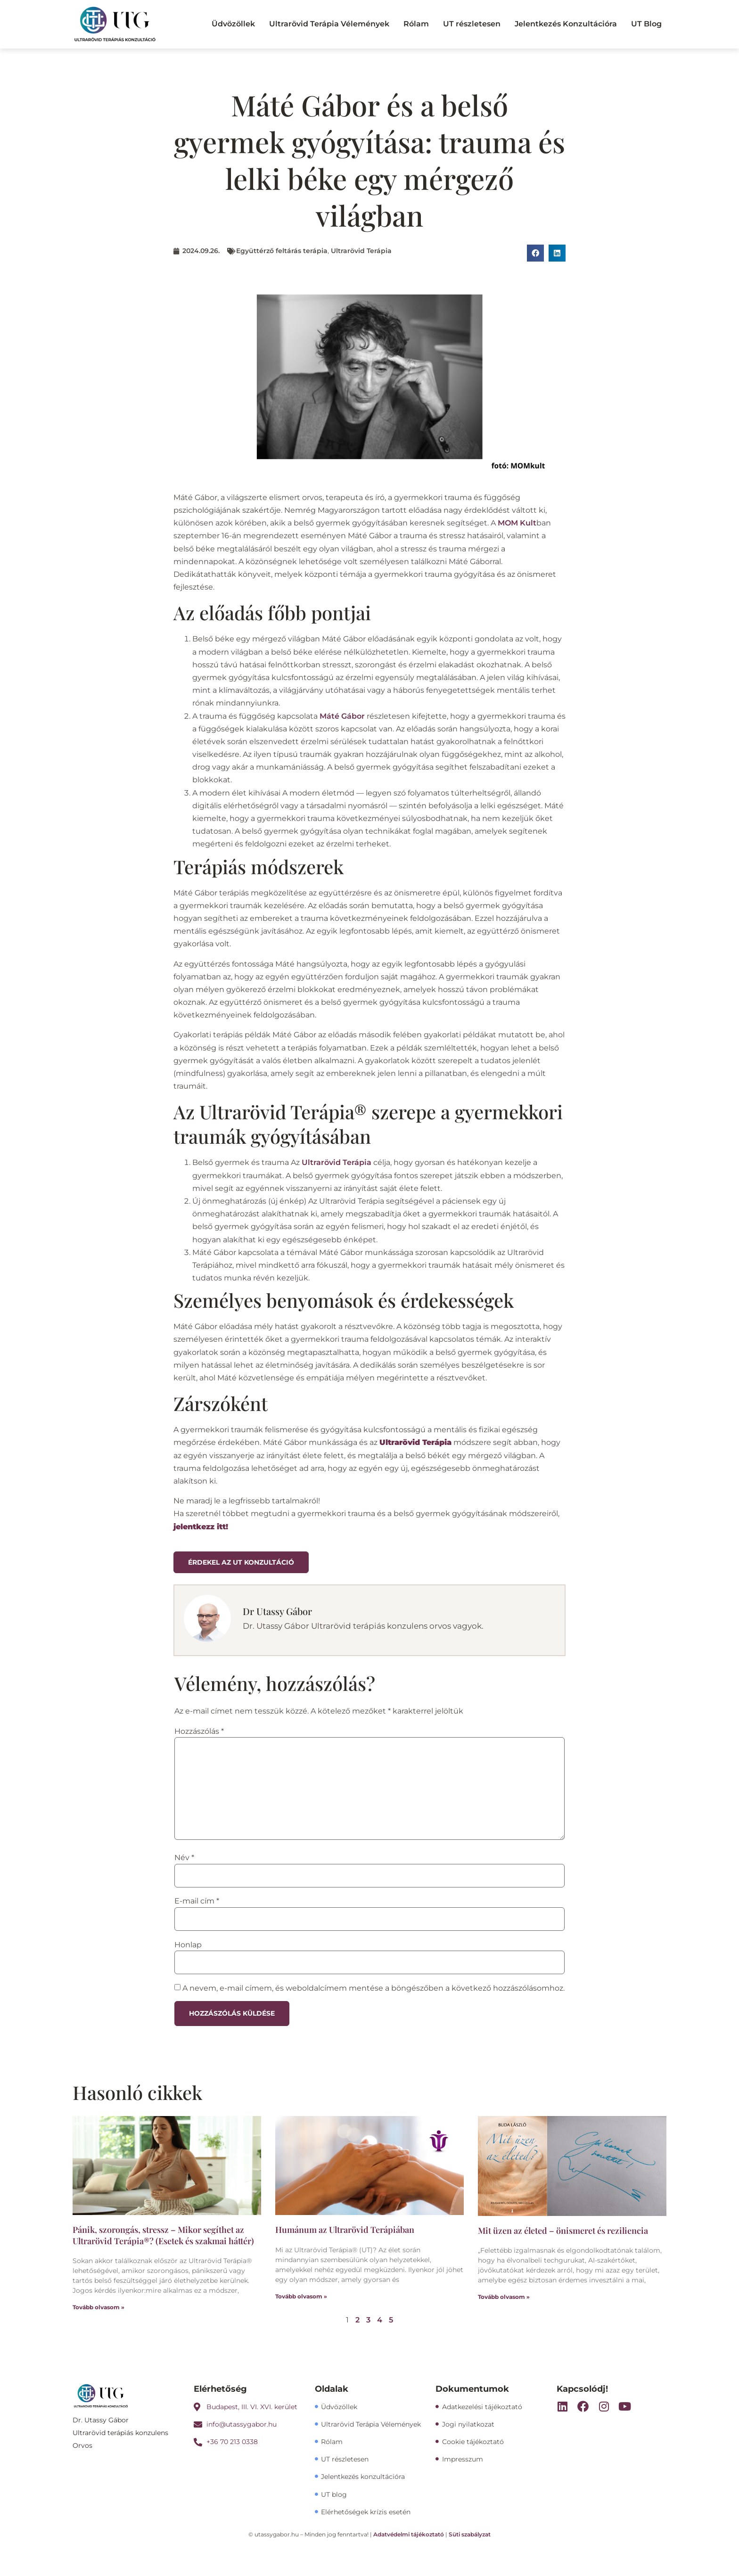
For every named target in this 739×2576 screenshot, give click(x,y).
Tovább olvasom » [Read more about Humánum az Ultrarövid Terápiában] (301, 2296)
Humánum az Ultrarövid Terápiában (344, 2229)
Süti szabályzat (470, 2534)
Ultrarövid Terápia (361, 250)
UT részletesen (472, 23)
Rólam (416, 23)
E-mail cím (196, 1901)
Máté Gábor (342, 716)
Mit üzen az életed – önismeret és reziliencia (563, 2230)
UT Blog (646, 23)
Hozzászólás (199, 1731)
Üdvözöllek (233, 23)
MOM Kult (517, 522)
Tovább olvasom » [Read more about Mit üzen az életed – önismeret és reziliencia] (504, 2296)
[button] (535, 253)
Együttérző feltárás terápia (282, 250)
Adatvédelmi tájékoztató (408, 2534)
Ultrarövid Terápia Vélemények (329, 23)
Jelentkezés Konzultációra (566, 23)
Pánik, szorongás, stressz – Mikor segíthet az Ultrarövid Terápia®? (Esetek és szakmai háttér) (163, 2235)
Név (184, 1858)
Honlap (188, 1945)
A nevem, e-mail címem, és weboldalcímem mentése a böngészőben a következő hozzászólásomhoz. (373, 1988)
